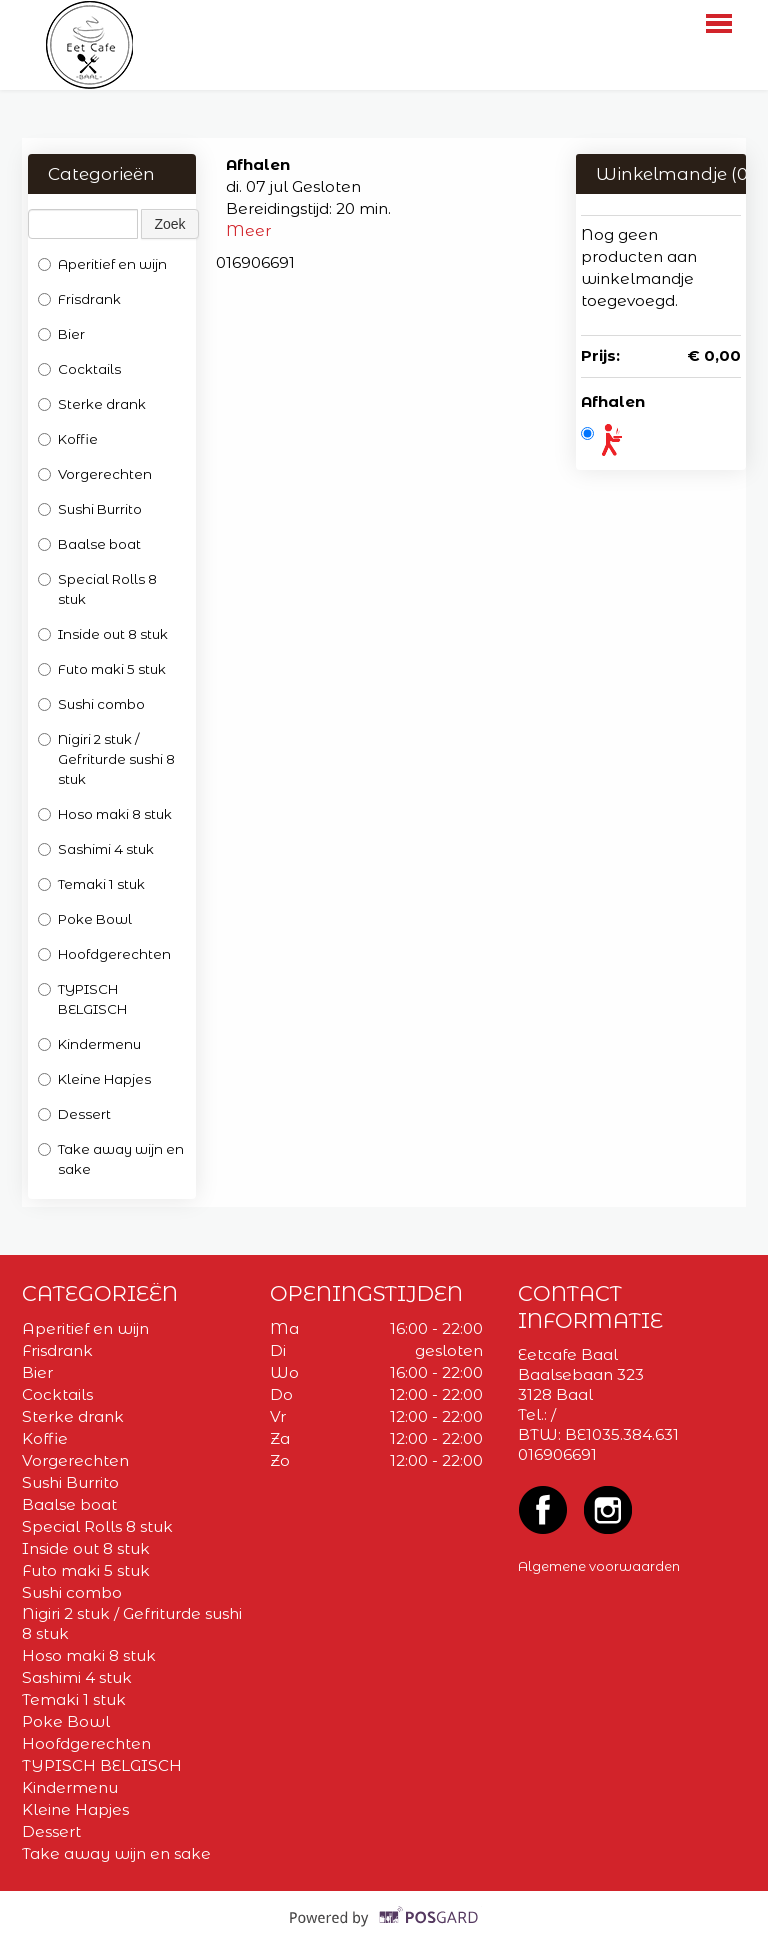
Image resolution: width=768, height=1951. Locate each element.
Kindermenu (89, 1044)
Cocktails (79, 369)
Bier (61, 334)
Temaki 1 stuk (91, 884)
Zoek (169, 224)
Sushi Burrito (90, 509)
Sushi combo (91, 704)
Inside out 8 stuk (103, 634)
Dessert (74, 1114)
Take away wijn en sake (111, 1159)
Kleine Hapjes (94, 1079)
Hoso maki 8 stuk (106, 814)
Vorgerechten (96, 474)
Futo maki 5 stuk (102, 669)
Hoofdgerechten (104, 954)
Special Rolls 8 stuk (97, 589)
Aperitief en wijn (102, 264)
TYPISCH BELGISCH (82, 999)
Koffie (68, 439)
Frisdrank (79, 299)
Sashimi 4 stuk (97, 849)
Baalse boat (89, 544)
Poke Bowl (86, 919)
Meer (248, 230)
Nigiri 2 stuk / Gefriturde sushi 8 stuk (106, 759)
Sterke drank (92, 404)
